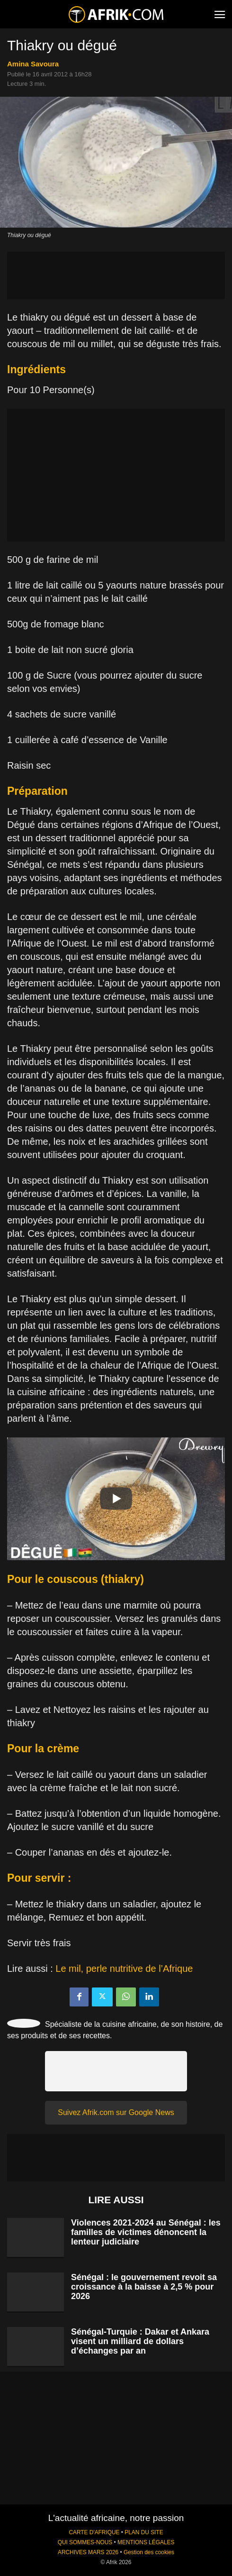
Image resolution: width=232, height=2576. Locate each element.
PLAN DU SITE (144, 2532)
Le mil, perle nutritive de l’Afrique (124, 1968)
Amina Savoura (33, 64)
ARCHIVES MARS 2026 (88, 2552)
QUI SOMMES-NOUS (85, 2542)
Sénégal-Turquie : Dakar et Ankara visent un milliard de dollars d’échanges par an (140, 2341)
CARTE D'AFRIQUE (94, 2532)
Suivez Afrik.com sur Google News (116, 2112)
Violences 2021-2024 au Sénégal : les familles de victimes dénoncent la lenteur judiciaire (146, 2232)
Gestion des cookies (149, 2552)
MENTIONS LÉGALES (145, 2542)
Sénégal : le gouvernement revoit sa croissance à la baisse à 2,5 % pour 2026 (144, 2286)
